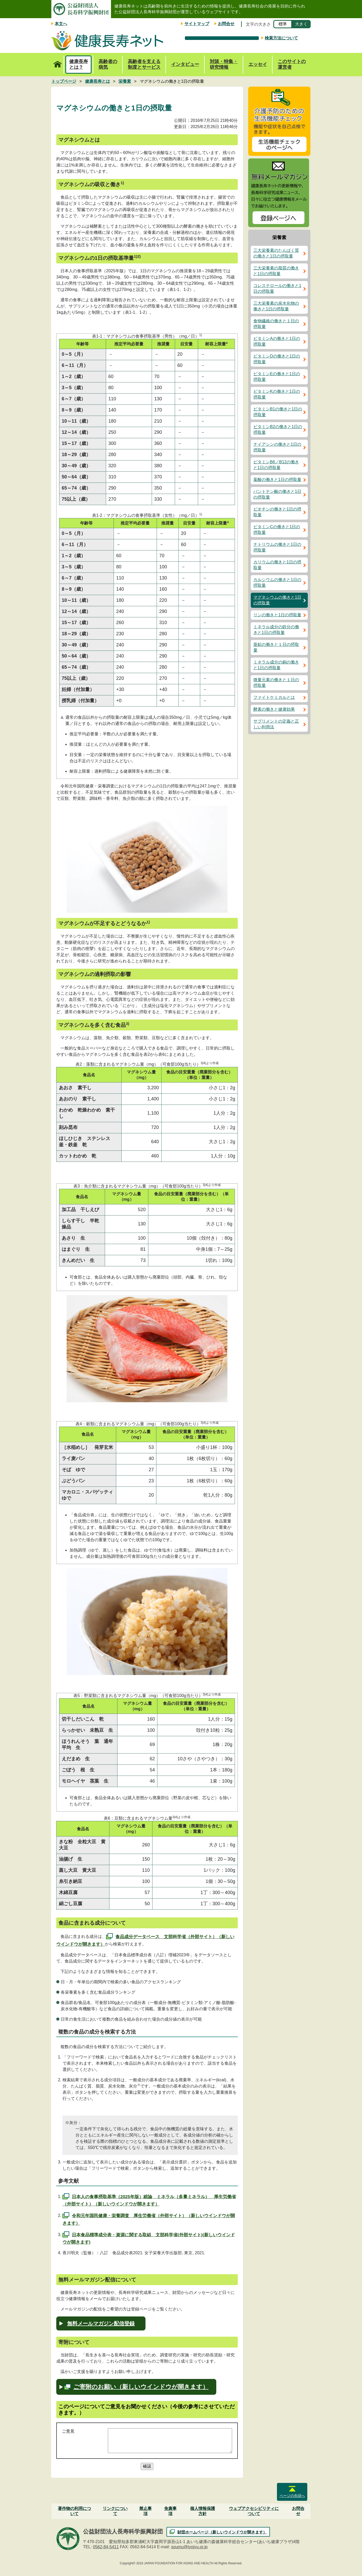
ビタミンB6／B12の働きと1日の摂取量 (276, 465)
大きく (301, 24)
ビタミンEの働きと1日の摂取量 (276, 377)
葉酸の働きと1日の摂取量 (277, 479)
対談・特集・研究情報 (224, 64)
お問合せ (226, 24)
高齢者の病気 (108, 64)
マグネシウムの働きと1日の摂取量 (277, 600)
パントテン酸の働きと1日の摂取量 (277, 494)
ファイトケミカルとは (274, 697)
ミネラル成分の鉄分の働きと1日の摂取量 (276, 630)
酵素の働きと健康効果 (274, 709)
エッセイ (257, 64)
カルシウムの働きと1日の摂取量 (277, 582)
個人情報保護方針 (202, 2511)
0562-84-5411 (106, 2547)
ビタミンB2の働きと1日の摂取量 (277, 429)
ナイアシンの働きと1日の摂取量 (277, 447)
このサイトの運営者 (292, 64)
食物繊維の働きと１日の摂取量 (276, 324)
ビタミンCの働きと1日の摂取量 (276, 530)
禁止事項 (145, 2511)
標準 (283, 24)
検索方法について (281, 38)
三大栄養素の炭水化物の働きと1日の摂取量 (276, 306)
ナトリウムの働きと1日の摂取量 (277, 547)
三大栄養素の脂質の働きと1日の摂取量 (276, 271)
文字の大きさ (258, 24)
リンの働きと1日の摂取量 (277, 615)
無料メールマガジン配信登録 (101, 2323)
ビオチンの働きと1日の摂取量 (277, 512)
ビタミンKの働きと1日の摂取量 (276, 394)
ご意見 (68, 2431)
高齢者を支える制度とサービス (144, 64)
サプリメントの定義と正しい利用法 (276, 724)
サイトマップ (196, 24)
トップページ (57, 61)
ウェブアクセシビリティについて (254, 2511)
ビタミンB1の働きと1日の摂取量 (277, 412)
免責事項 (170, 2511)
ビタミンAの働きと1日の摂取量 (276, 341)
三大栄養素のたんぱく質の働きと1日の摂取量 (276, 253)
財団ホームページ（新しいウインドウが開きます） (222, 2532)
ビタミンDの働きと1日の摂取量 (276, 359)
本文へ (61, 24)
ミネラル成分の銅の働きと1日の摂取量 (276, 665)
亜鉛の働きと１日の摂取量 (276, 647)
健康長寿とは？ (78, 64)
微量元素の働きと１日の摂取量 (276, 683)
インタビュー (185, 64)
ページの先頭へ (292, 2496)
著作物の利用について (74, 2511)
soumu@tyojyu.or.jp (189, 2547)
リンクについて (115, 2511)
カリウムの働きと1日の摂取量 (277, 565)
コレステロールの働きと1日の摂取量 (277, 288)
